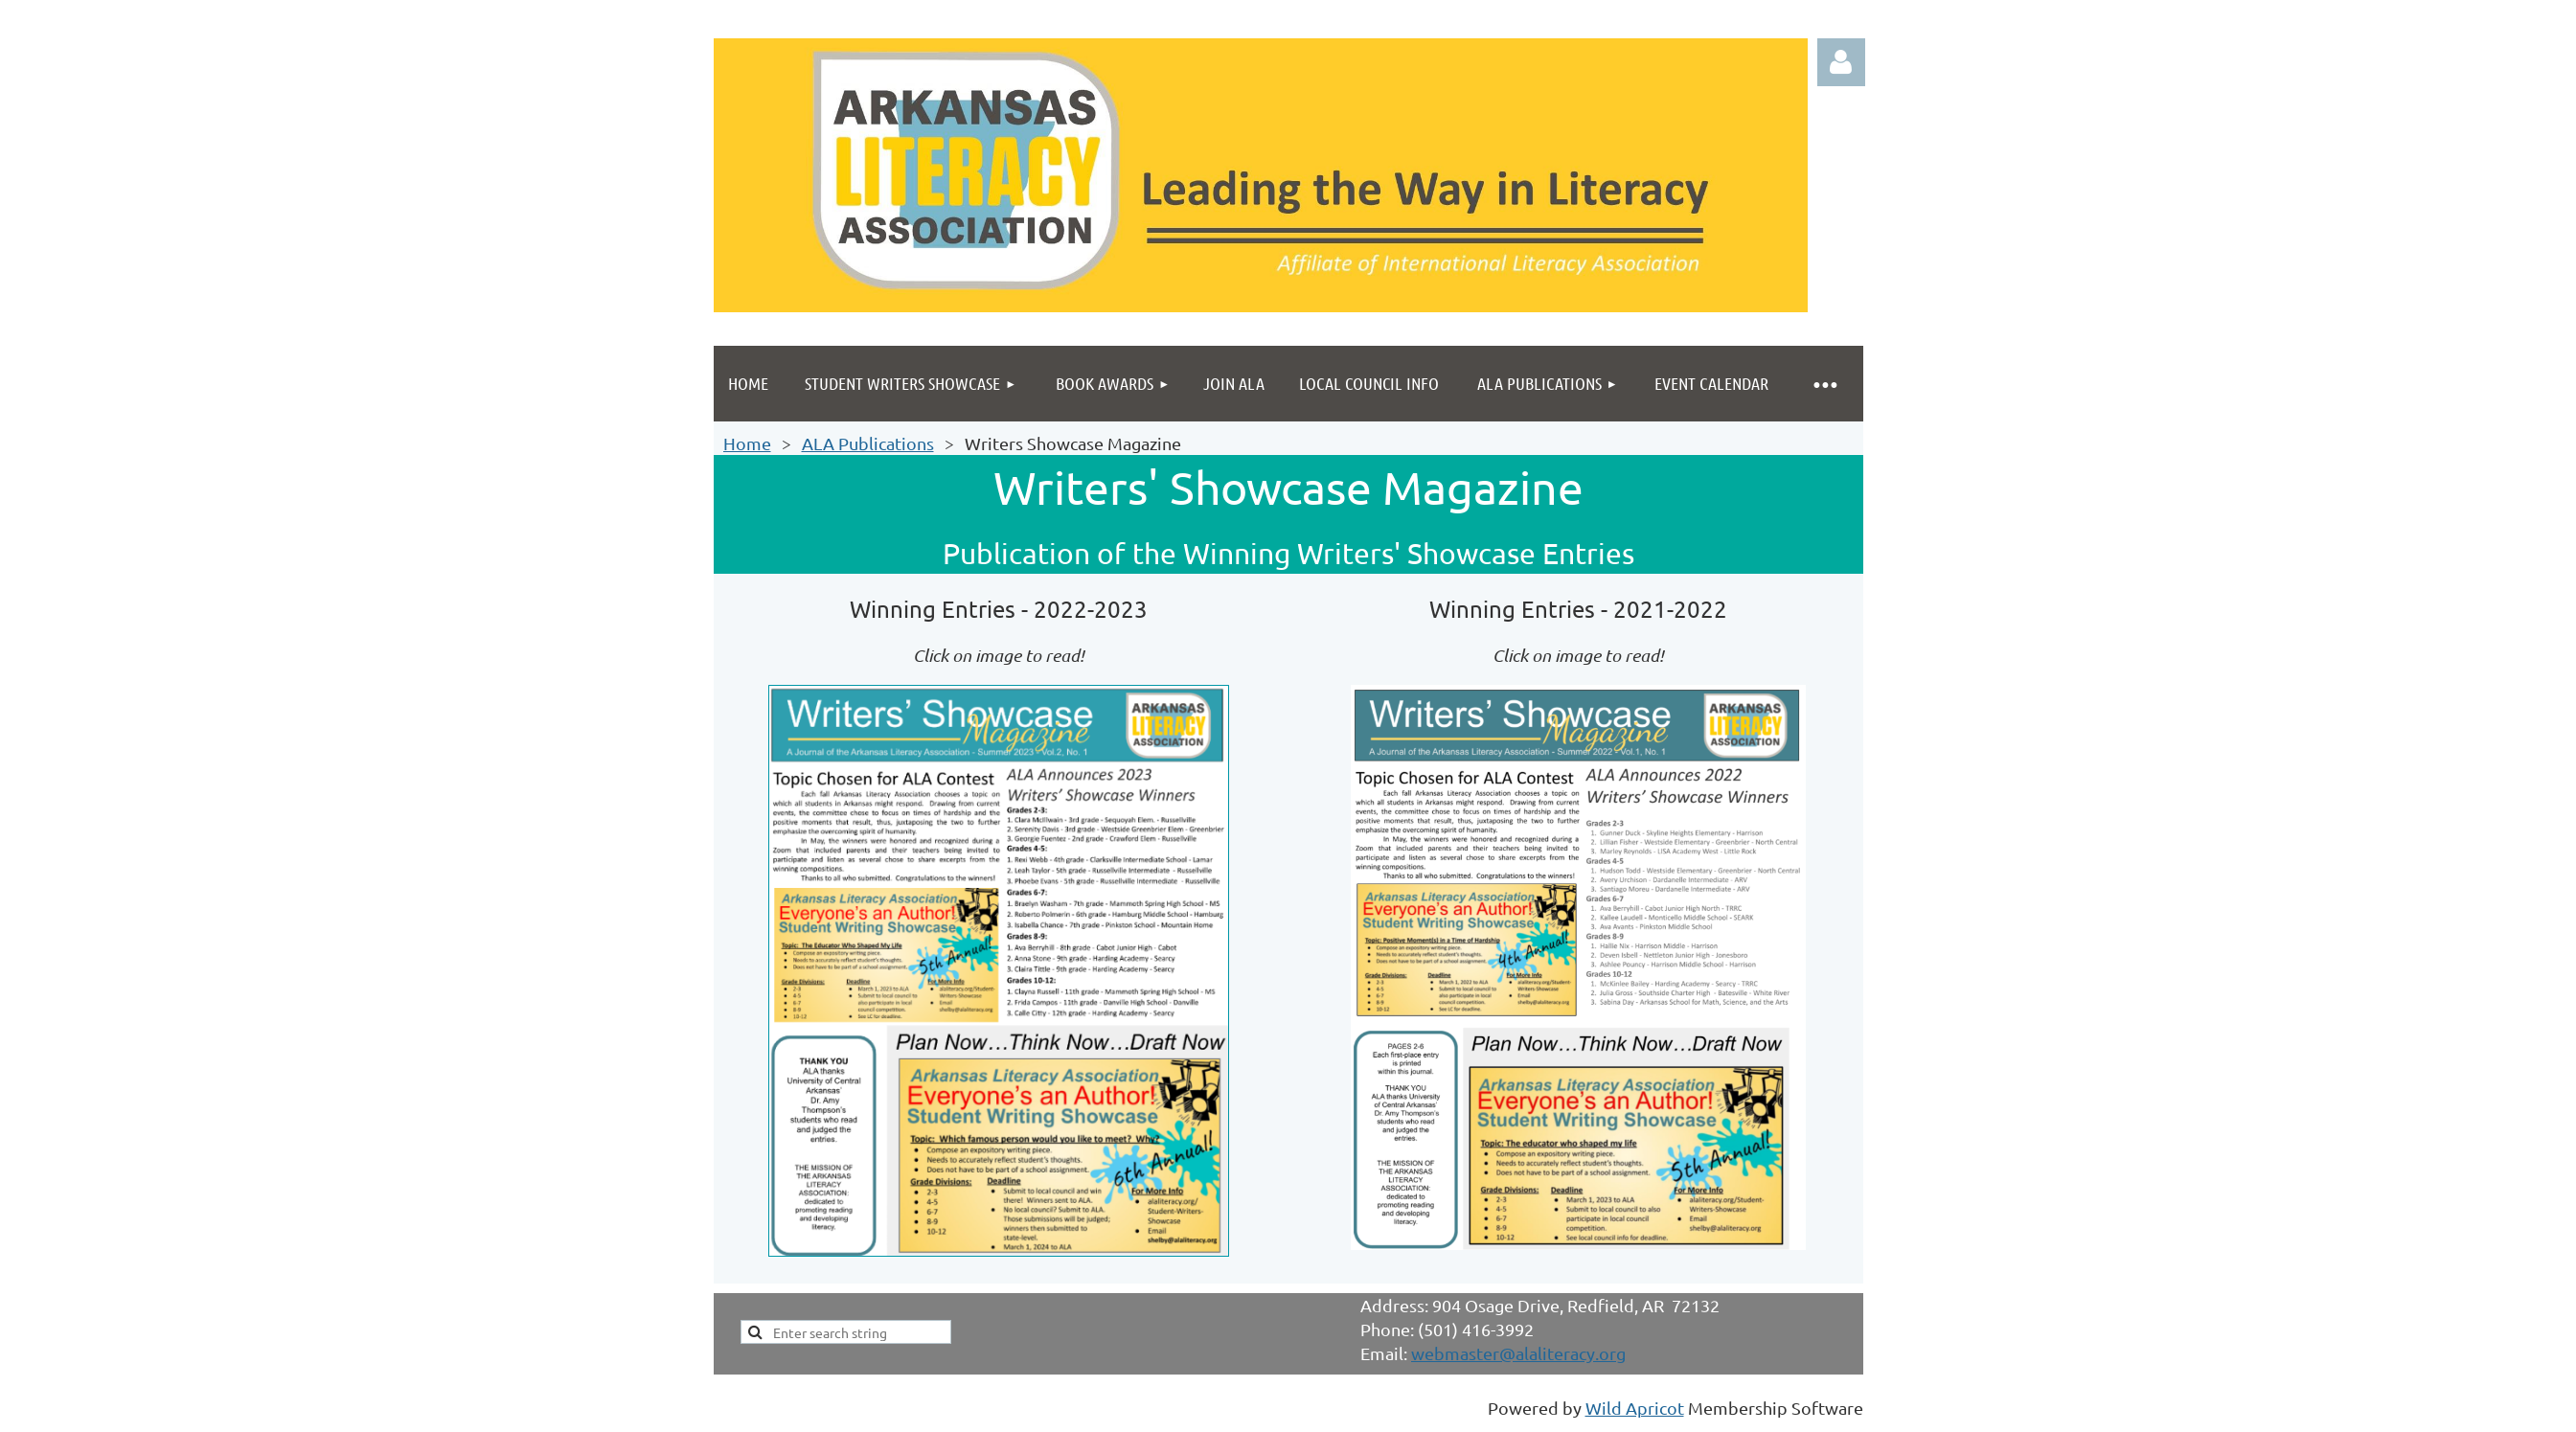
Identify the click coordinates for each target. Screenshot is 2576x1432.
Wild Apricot (1634, 1408)
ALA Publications (868, 443)
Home (747, 443)
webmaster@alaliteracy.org (1518, 1353)
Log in (1841, 62)
